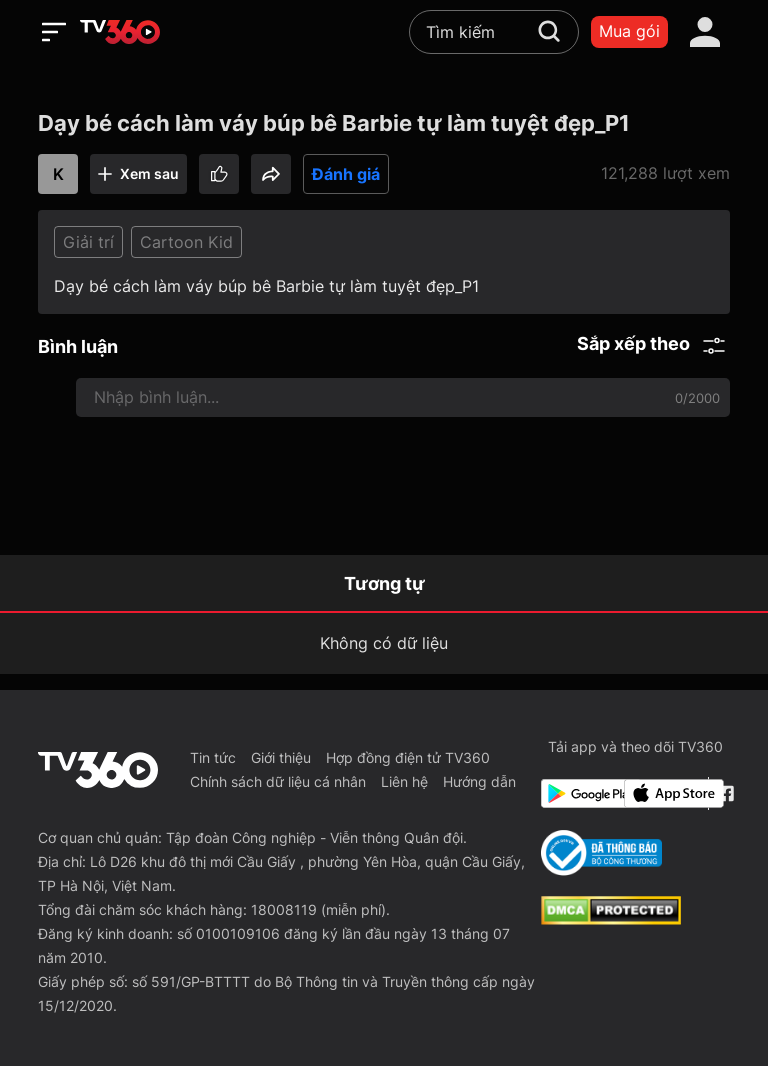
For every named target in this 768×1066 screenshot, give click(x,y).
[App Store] (662, 793)
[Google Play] (579, 793)
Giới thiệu (281, 757)
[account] (705, 32)
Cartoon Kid (186, 242)
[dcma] (611, 919)
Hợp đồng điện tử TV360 (408, 757)
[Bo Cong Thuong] (601, 853)
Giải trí (88, 242)
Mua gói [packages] (629, 31)
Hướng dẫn (479, 781)
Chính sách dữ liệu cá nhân (278, 781)
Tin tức (213, 757)
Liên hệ (404, 781)
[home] (120, 32)
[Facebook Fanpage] (723, 793)
